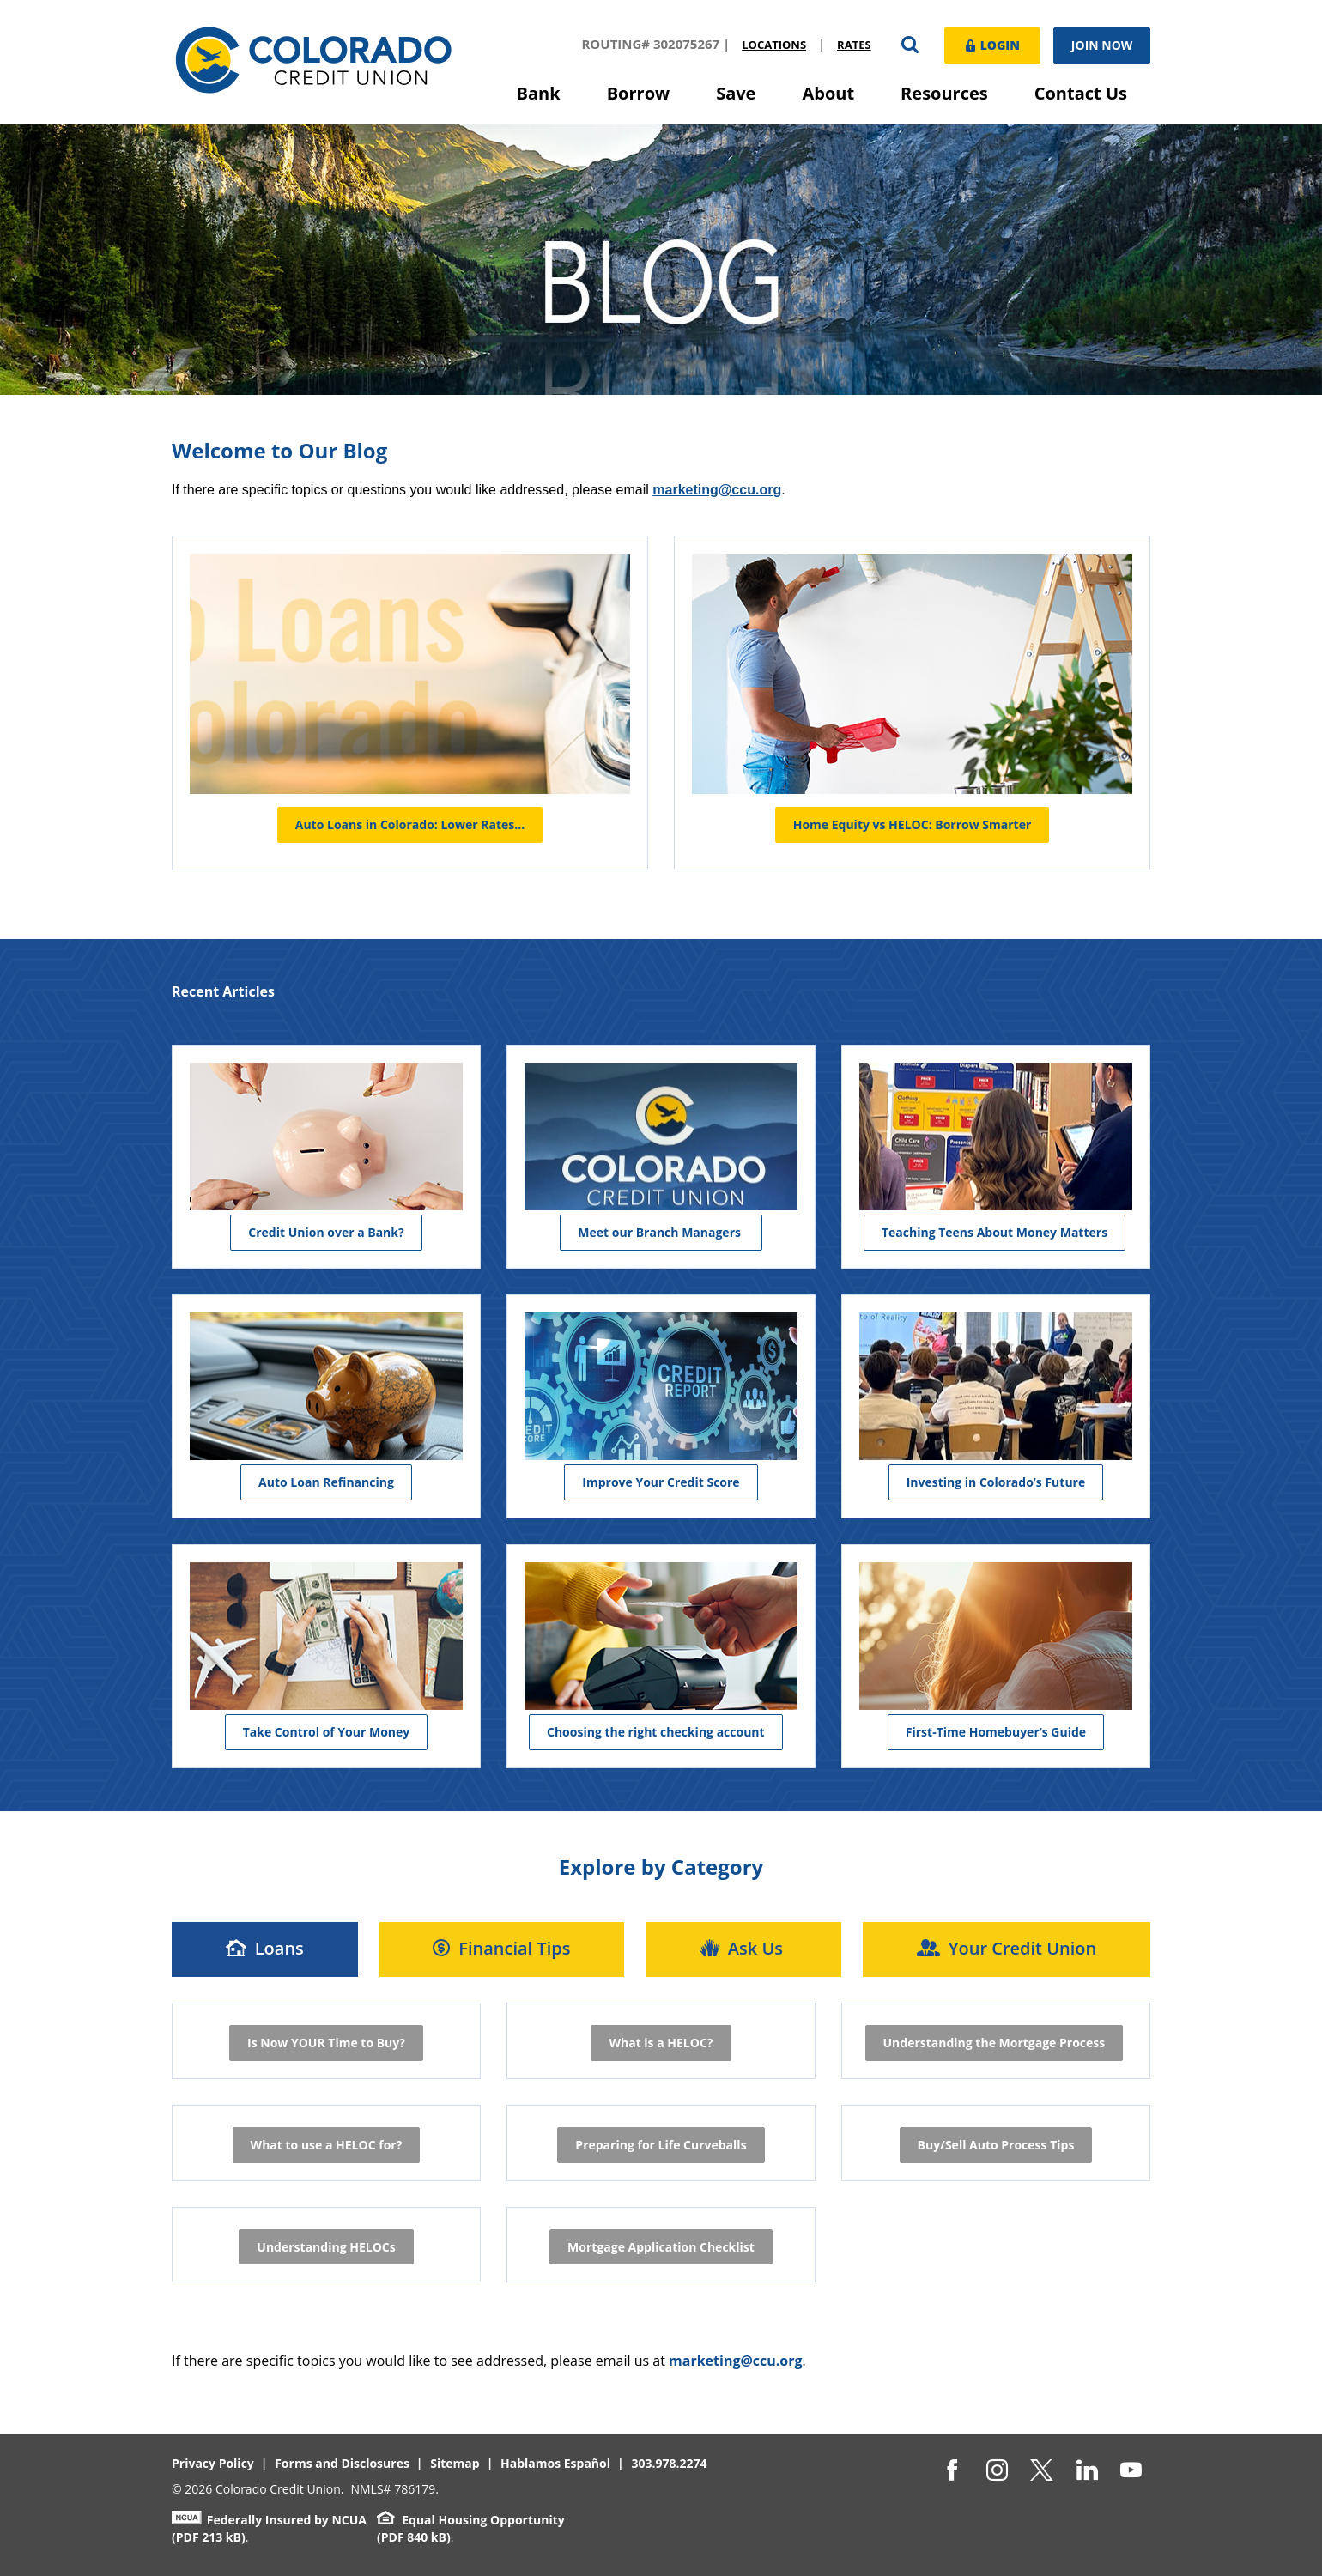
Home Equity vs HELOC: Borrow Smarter (912, 824)
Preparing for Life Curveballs (660, 2144)
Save (735, 93)
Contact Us (1080, 93)
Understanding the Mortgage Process (994, 2042)
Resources (944, 93)
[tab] (265, 1948)
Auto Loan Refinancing (326, 1481)
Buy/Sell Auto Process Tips (996, 2144)
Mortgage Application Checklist (661, 2246)
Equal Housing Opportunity (471, 2520)
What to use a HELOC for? (327, 2144)
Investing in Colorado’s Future (996, 1481)
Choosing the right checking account (656, 1731)
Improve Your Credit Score (660, 1481)
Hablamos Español (555, 2463)
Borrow (638, 93)
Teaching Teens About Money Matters (994, 1231)
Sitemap (454, 2463)
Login (991, 44)
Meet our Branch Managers (660, 1231)
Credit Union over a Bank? (325, 1231)
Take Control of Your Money (326, 1731)
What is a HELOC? (661, 2042)
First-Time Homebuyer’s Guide (996, 1731)
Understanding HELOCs (326, 2246)
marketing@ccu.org (736, 2360)
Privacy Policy (213, 2463)
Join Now (1102, 45)
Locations (772, 44)
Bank (539, 93)
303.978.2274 (668, 2463)
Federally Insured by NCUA (269, 2520)
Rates (852, 44)
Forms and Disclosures (342, 2463)
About (828, 93)
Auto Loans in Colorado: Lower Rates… (410, 824)
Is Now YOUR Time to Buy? (326, 2042)
